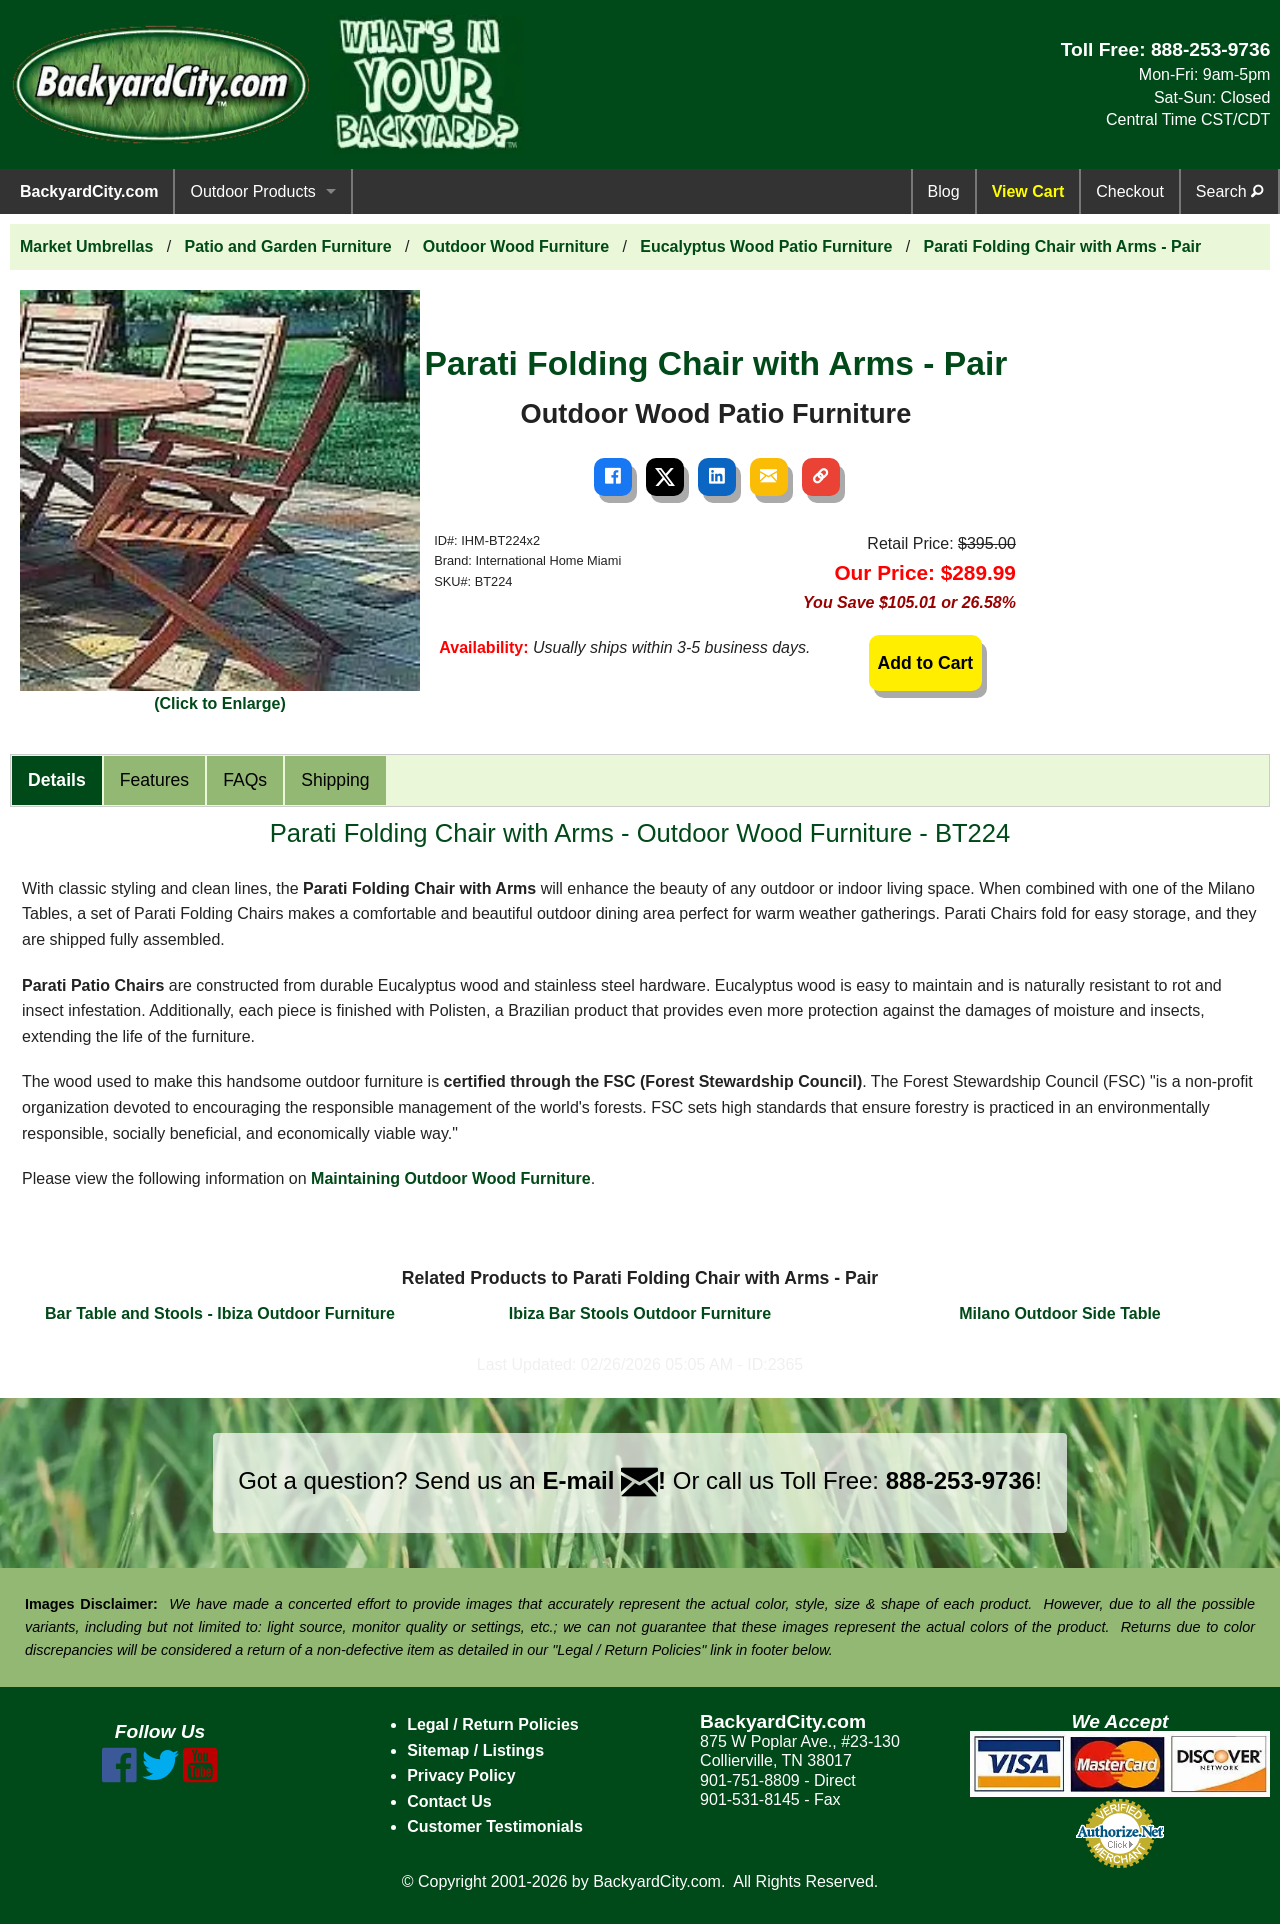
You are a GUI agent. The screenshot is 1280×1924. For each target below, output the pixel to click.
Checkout (1130, 191)
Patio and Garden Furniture (288, 246)
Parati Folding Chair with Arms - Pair (1063, 246)
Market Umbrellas (86, 246)
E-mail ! (604, 1480)
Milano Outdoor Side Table (1059, 1313)
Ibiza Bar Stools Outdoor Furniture (640, 1313)
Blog (944, 191)
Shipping (335, 780)
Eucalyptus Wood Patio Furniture (766, 246)
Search (1229, 191)
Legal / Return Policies (493, 1724)
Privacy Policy (461, 1775)
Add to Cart (925, 663)
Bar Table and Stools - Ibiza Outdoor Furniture (220, 1313)
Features (154, 780)
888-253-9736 (1211, 49)
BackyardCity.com (89, 191)
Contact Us (449, 1801)
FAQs (245, 780)
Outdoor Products (252, 191)
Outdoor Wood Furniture (516, 246)
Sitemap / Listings (475, 1750)
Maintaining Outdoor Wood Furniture (451, 1178)
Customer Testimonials (495, 1826)
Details (57, 780)
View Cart (1028, 191)
